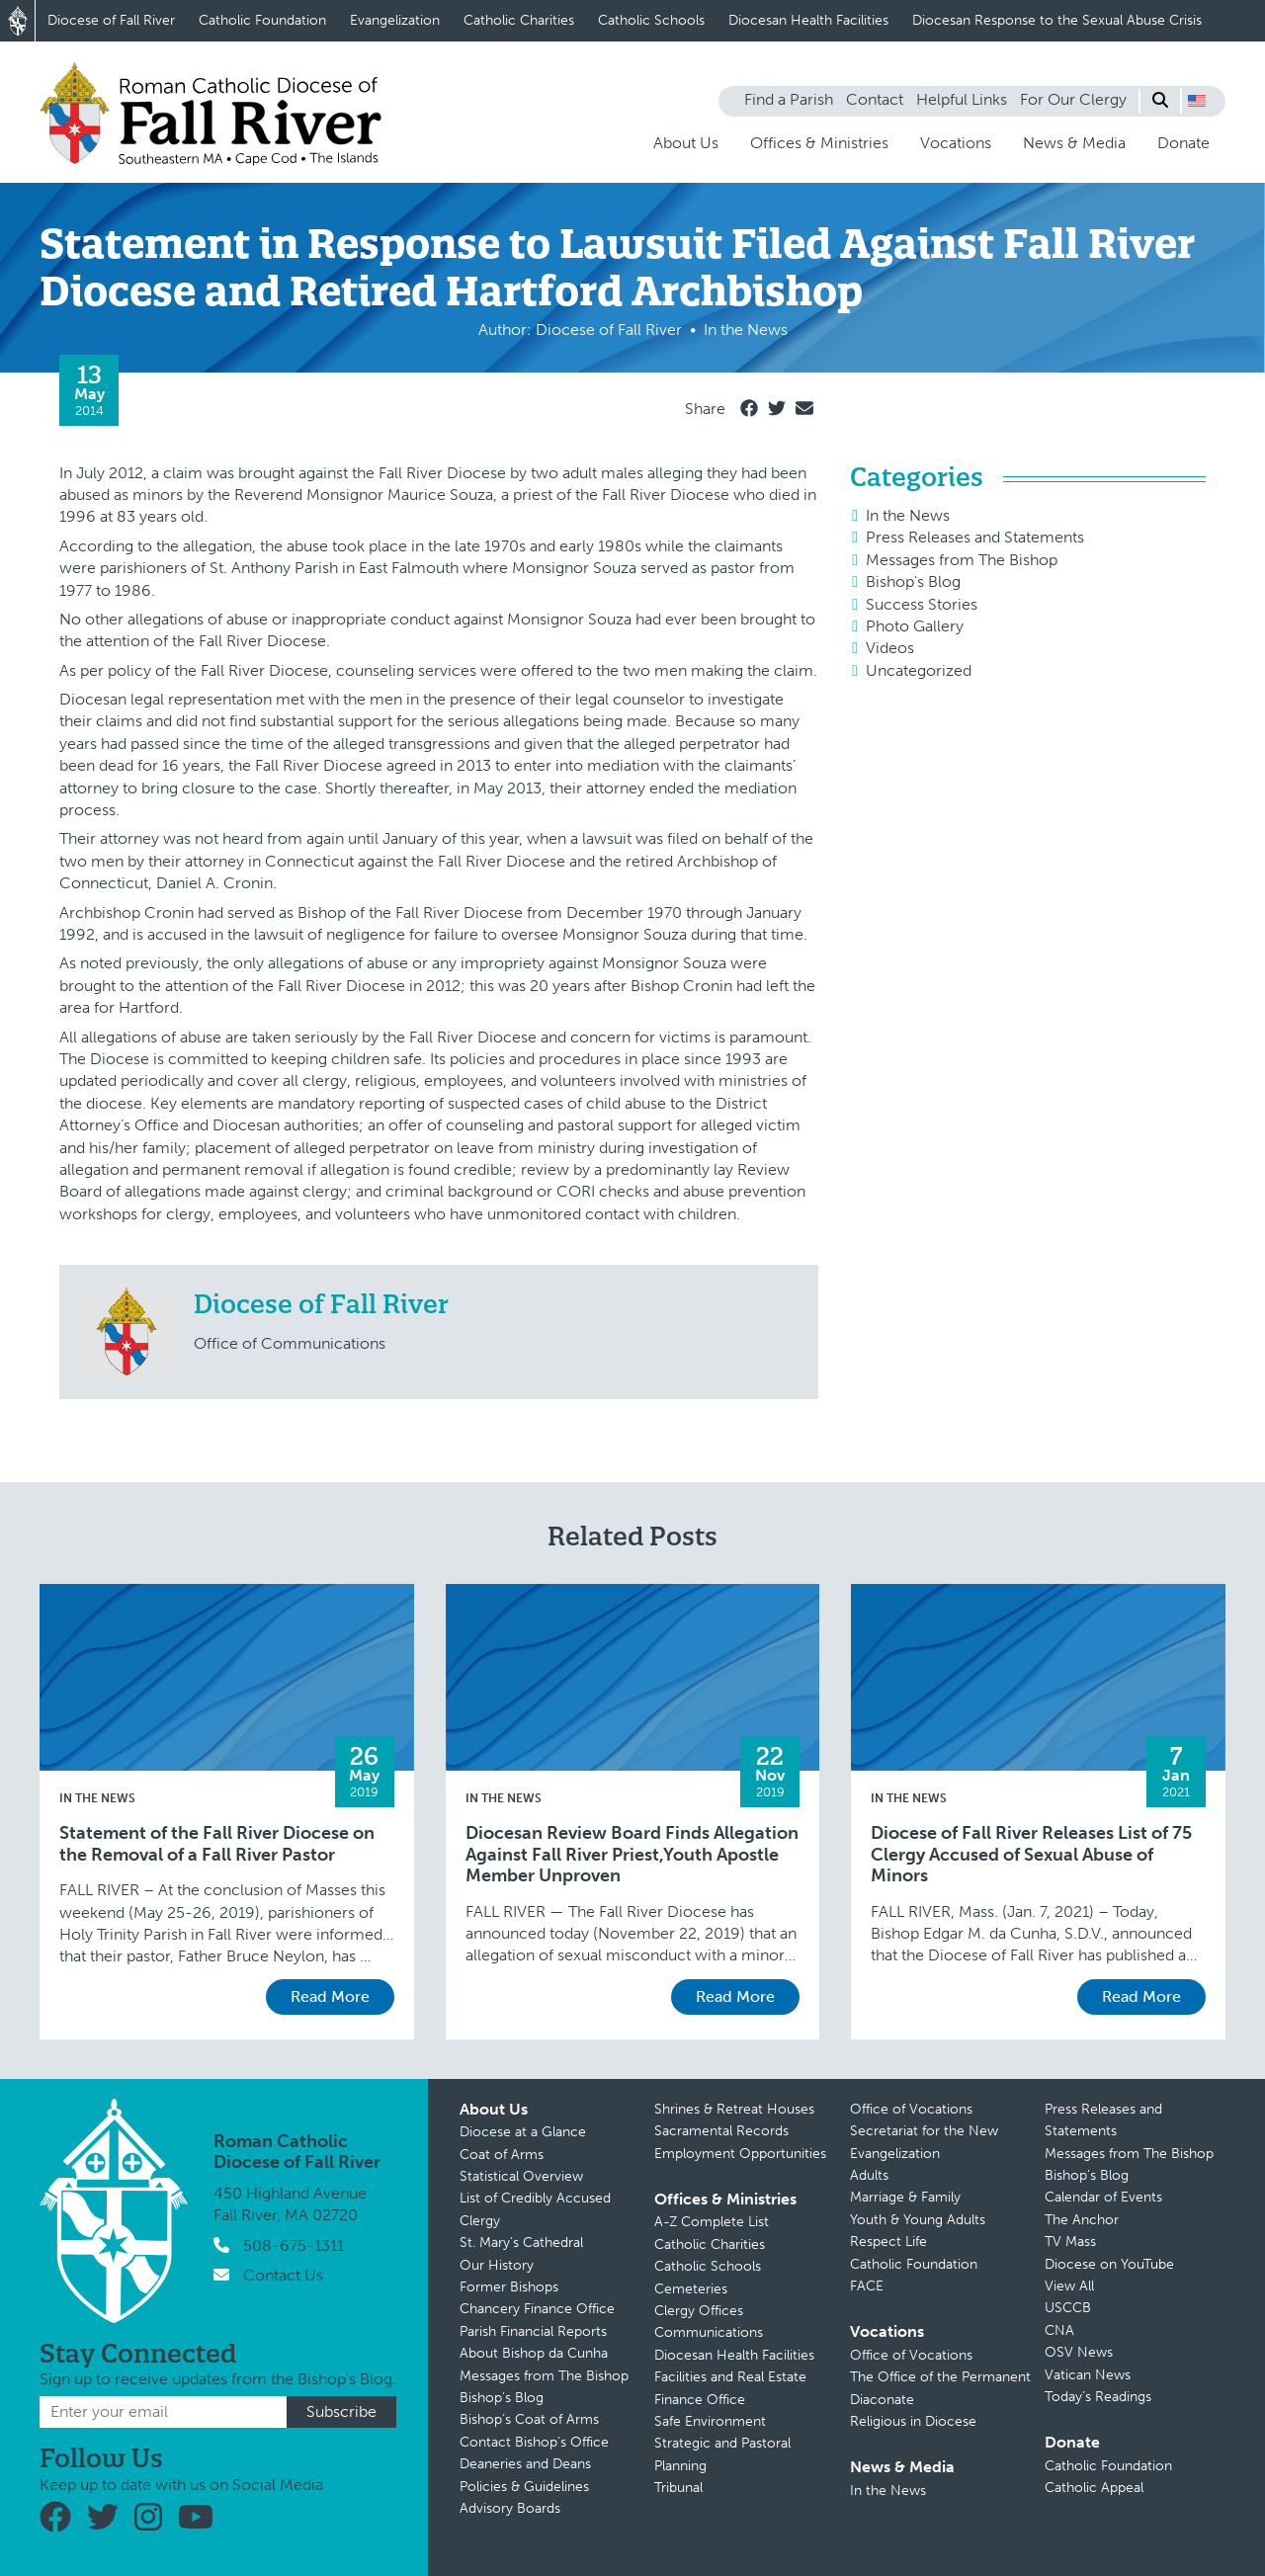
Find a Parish (788, 99)
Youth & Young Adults (917, 2219)
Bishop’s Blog (502, 2397)
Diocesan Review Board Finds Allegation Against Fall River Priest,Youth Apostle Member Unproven (632, 1854)
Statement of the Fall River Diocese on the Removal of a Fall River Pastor (217, 1844)
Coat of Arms (502, 2154)
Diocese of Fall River (111, 20)
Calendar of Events (1103, 2197)
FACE (867, 2286)
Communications (708, 2332)
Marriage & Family (905, 2197)
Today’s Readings (1098, 2396)
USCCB (1068, 2307)
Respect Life (888, 2241)
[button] (1197, 101)
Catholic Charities (519, 20)
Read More (330, 1996)
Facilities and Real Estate (730, 2376)
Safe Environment (710, 2421)
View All (1069, 2286)
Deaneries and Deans (525, 2463)
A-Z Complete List (711, 2221)
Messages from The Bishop (961, 559)
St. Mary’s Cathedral (521, 2242)
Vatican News (1088, 2375)
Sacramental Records (721, 2130)
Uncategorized (918, 670)
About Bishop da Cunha (534, 2353)
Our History (497, 2265)
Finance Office (699, 2399)
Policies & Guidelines (524, 2486)
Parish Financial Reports (533, 2331)
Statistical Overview (521, 2176)
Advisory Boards (510, 2508)
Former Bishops (509, 2287)
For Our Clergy (1073, 99)
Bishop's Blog (913, 581)
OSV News (1079, 2352)
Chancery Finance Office (537, 2308)
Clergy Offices (698, 2310)
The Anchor (1082, 2219)
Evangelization (395, 20)
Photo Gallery (915, 626)
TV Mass (1070, 2241)
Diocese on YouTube (1109, 2264)
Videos (890, 647)
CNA (1059, 2330)
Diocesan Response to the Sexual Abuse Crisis (1057, 20)
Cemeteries (690, 2289)
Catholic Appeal (1094, 2487)
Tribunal (678, 2487)
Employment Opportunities (740, 2153)
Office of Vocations (911, 2109)
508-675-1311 (293, 2245)
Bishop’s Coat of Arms (529, 2419)
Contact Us (283, 2275)
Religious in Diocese (913, 2421)
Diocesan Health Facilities (808, 20)
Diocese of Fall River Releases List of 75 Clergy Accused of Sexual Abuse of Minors (1031, 1854)
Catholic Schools (651, 20)
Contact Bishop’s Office (534, 2442)
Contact (874, 99)
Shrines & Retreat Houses (734, 2109)
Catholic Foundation (262, 20)
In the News (908, 515)
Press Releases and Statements (975, 537)
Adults (869, 2175)
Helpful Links (961, 99)
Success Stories (921, 604)
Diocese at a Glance (523, 2131)
